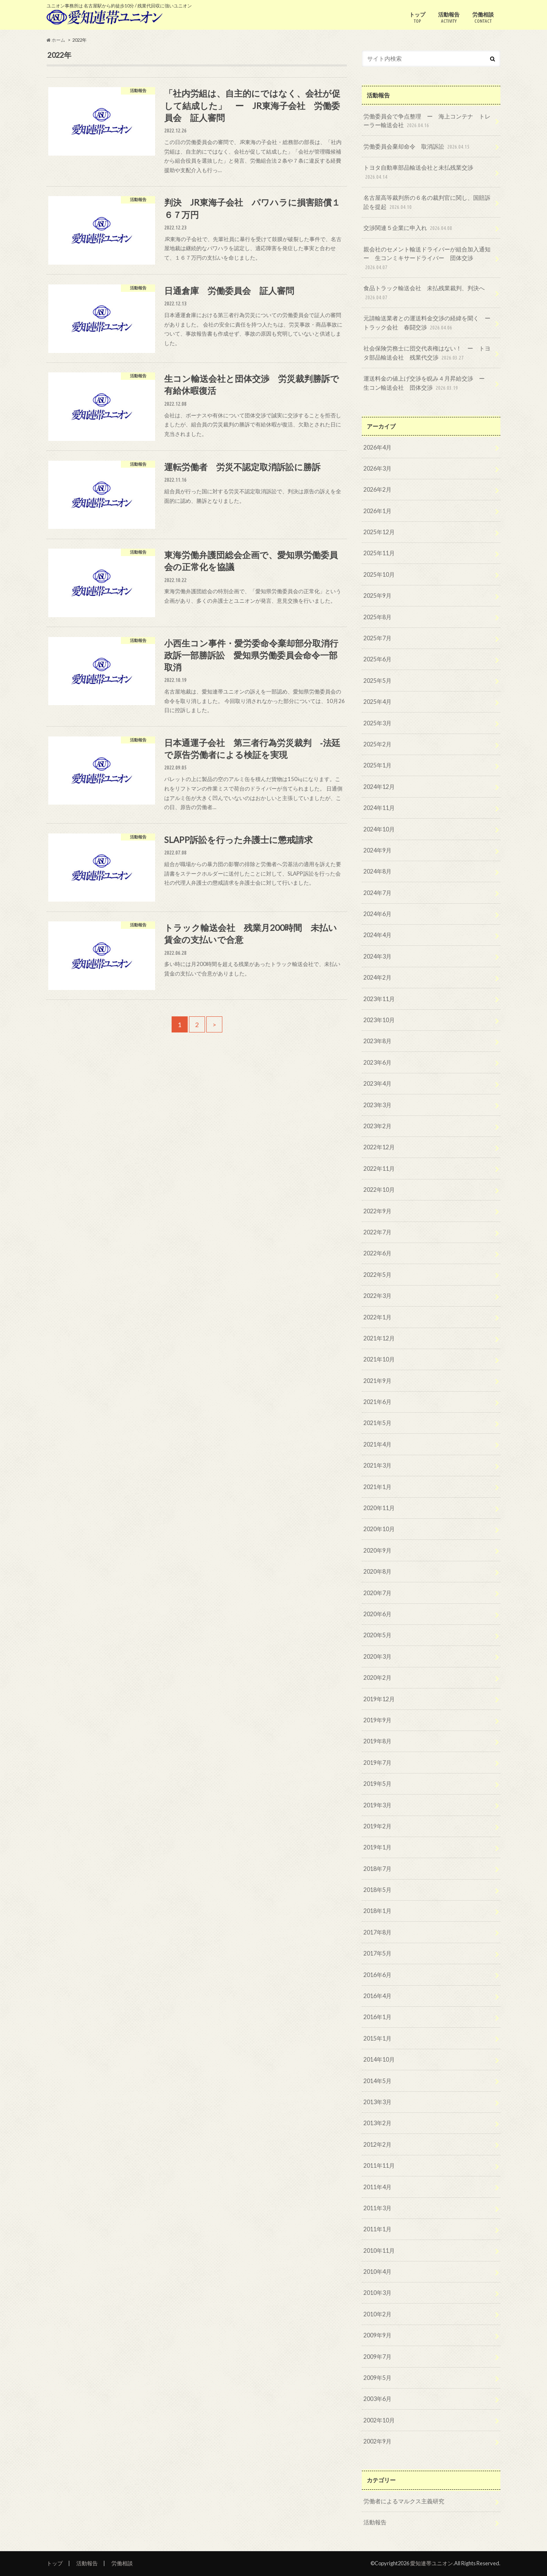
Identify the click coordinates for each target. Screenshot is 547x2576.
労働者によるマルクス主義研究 (403, 2501)
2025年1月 (377, 765)
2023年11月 (379, 998)
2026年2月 (377, 489)
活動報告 (449, 17)
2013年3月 (377, 2101)
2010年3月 (377, 2292)
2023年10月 (379, 1019)
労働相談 (483, 17)
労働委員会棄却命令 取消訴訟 (417, 147)
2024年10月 (379, 829)
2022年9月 (377, 1211)
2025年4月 (377, 701)
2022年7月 (377, 1232)
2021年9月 (377, 1380)
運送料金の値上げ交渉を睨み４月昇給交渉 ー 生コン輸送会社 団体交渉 (426, 383)
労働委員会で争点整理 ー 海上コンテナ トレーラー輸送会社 (426, 121)
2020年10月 (379, 1528)
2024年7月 (377, 892)
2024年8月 (377, 871)
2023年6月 (377, 1062)
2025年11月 (379, 552)
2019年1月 (377, 1847)
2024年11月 (379, 807)
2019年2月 (377, 1826)
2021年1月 (377, 1486)
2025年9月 (377, 595)
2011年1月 (377, 2229)
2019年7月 (377, 1762)
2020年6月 (377, 1613)
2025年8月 (377, 616)
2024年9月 (377, 850)
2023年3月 (377, 1104)
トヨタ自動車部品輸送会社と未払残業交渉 (418, 172)
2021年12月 (379, 1338)
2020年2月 (377, 1677)
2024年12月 (379, 786)
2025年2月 (377, 744)
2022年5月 (377, 1274)
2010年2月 (377, 2314)
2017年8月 (377, 1932)
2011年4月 (377, 2186)
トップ (417, 17)
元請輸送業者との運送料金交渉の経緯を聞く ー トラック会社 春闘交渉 (429, 323)
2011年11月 (379, 2165)
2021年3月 (377, 1465)
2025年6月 (377, 659)
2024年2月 (377, 977)
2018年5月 (377, 1889)
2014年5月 (377, 2080)
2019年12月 (379, 1698)
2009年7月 (377, 2356)
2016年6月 (377, 1974)
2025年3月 (377, 723)
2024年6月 (377, 913)
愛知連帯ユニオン (431, 2563)
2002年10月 (379, 2420)
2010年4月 (377, 2271)
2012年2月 (377, 2144)
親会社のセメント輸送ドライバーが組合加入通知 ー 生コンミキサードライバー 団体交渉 (429, 259)
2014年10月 (379, 2059)
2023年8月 (377, 1040)
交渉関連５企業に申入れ (408, 228)
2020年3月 (377, 1656)
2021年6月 (377, 1401)
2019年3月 (377, 1805)
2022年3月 (377, 1295)
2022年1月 (377, 1317)
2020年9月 (377, 1550)
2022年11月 (379, 1168)
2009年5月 (377, 2377)
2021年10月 (379, 1359)
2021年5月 (377, 1422)
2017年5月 (377, 1953)
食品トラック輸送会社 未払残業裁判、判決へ (424, 292)
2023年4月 (377, 1083)
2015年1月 (377, 2038)
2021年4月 (377, 1444)
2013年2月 (377, 2122)
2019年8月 (377, 1741)
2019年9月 (377, 1720)
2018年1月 (377, 1910)
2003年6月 (377, 2398)
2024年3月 (377, 956)
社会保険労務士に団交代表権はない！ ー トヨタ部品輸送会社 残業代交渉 (426, 353)
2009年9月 (377, 2335)
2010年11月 (379, 2250)
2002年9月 (377, 2441)
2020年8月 (377, 1571)
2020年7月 (377, 1592)
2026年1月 (377, 510)
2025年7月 (377, 638)
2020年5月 (377, 1634)
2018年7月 (377, 1868)
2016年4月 (377, 1995)
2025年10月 (379, 574)
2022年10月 (379, 1189)
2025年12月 (379, 531)
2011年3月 (377, 2207)
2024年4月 (377, 934)
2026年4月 (377, 447)
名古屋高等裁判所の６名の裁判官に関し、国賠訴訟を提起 (426, 202)
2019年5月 (377, 1783)
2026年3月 (377, 468)
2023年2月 (377, 1125)
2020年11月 (379, 1507)
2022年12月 (379, 1147)
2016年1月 (377, 2016)
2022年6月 (377, 1253)
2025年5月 (377, 680)
